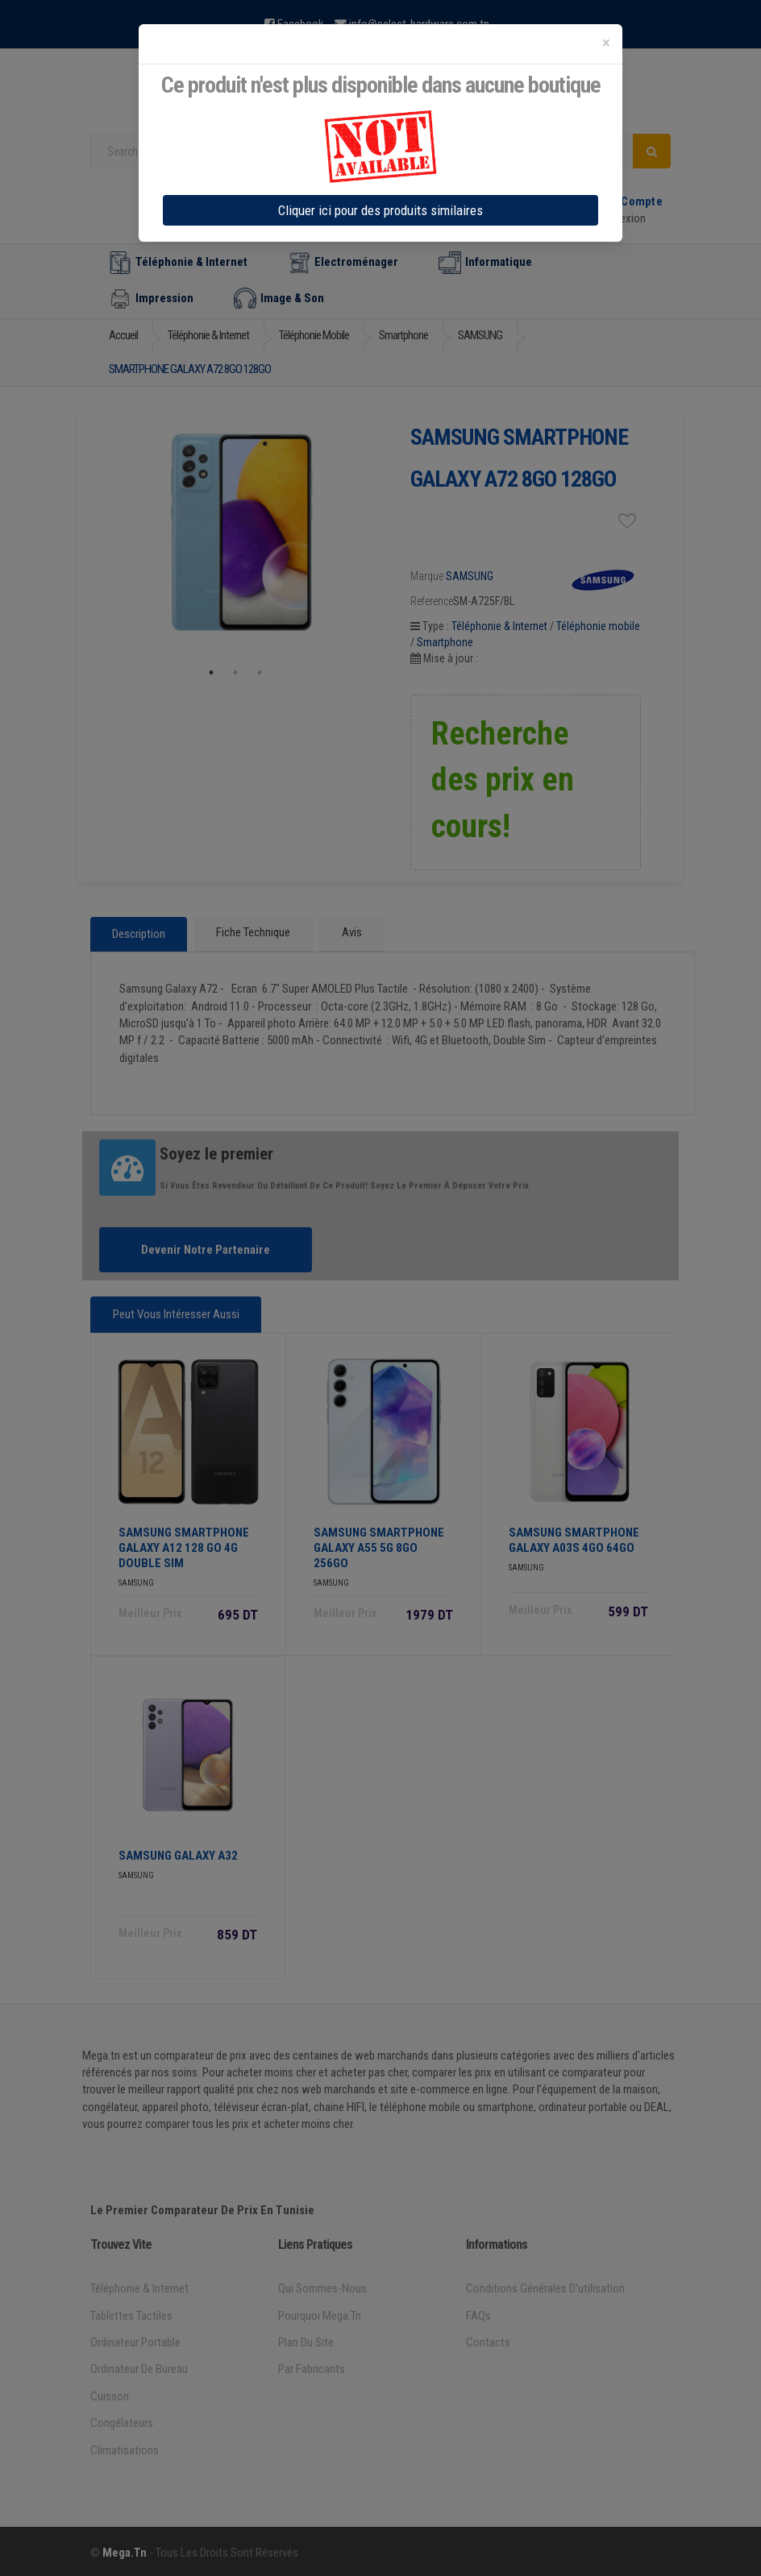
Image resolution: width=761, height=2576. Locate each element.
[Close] (606, 43)
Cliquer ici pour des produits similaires (380, 210)
